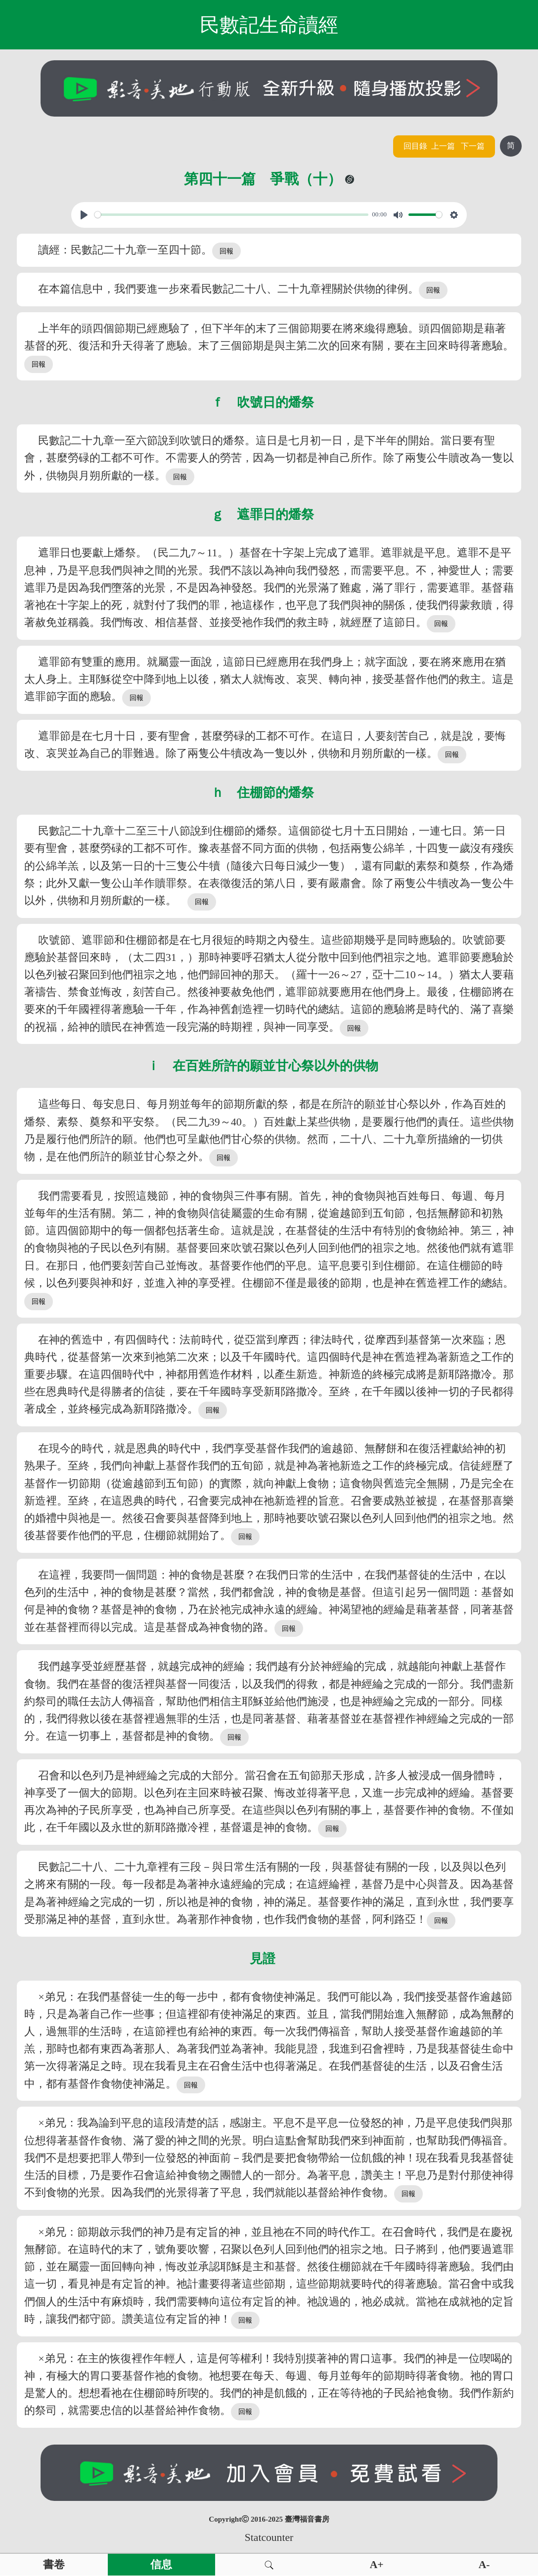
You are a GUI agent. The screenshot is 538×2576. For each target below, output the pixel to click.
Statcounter (269, 2537)
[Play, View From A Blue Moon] (84, 215)
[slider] (231, 214)
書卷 (54, 2565)
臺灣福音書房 (307, 2519)
